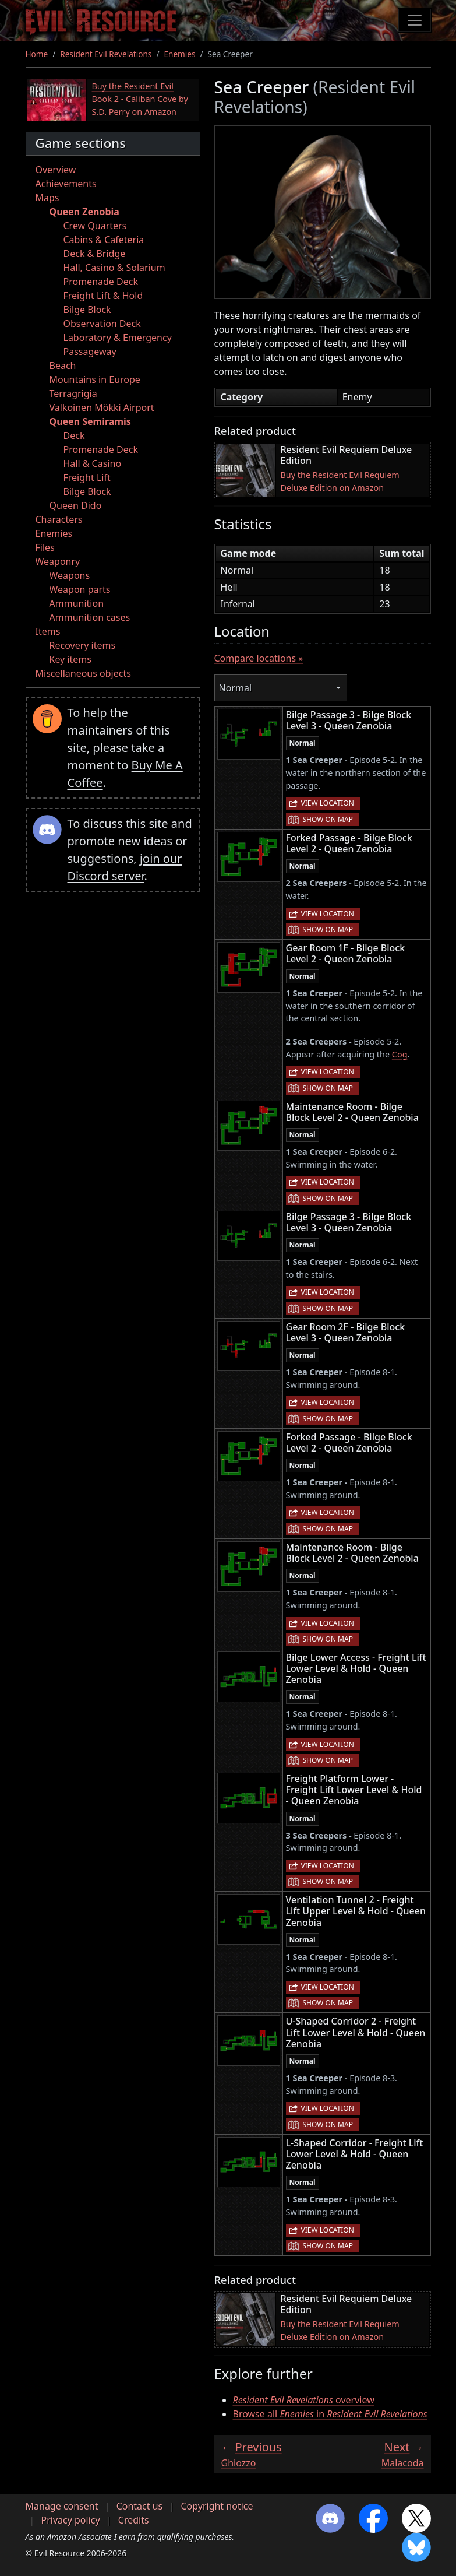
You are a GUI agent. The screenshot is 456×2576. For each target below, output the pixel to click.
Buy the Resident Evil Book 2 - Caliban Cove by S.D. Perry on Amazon (140, 98)
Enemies (179, 53)
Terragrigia (73, 393)
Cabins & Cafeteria (103, 239)
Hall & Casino (92, 463)
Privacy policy (70, 2520)
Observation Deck (102, 323)
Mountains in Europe (95, 379)
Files (45, 547)
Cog (400, 1054)
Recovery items (83, 645)
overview (303, 2400)
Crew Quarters (95, 225)
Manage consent (62, 2506)
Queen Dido (76, 505)
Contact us (139, 2506)
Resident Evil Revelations (105, 53)
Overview (56, 169)
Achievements (66, 183)
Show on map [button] (328, 819)
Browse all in (330, 2414)
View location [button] (327, 803)
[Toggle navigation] (414, 20)
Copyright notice (217, 2506)
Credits (133, 2520)
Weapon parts (80, 589)
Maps (47, 197)
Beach (63, 365)
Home (37, 53)
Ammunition (77, 603)
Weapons (70, 575)
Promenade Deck (100, 281)
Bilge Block (87, 309)
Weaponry (58, 561)
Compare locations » (258, 658)
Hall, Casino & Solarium (114, 267)
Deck (74, 435)
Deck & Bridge (94, 253)
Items (48, 631)
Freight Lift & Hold (103, 295)
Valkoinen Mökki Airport (102, 407)
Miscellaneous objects (83, 673)
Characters (59, 519)
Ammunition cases (90, 617)
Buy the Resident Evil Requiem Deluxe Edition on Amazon (340, 481)
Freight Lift (87, 477)
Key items (70, 659)
